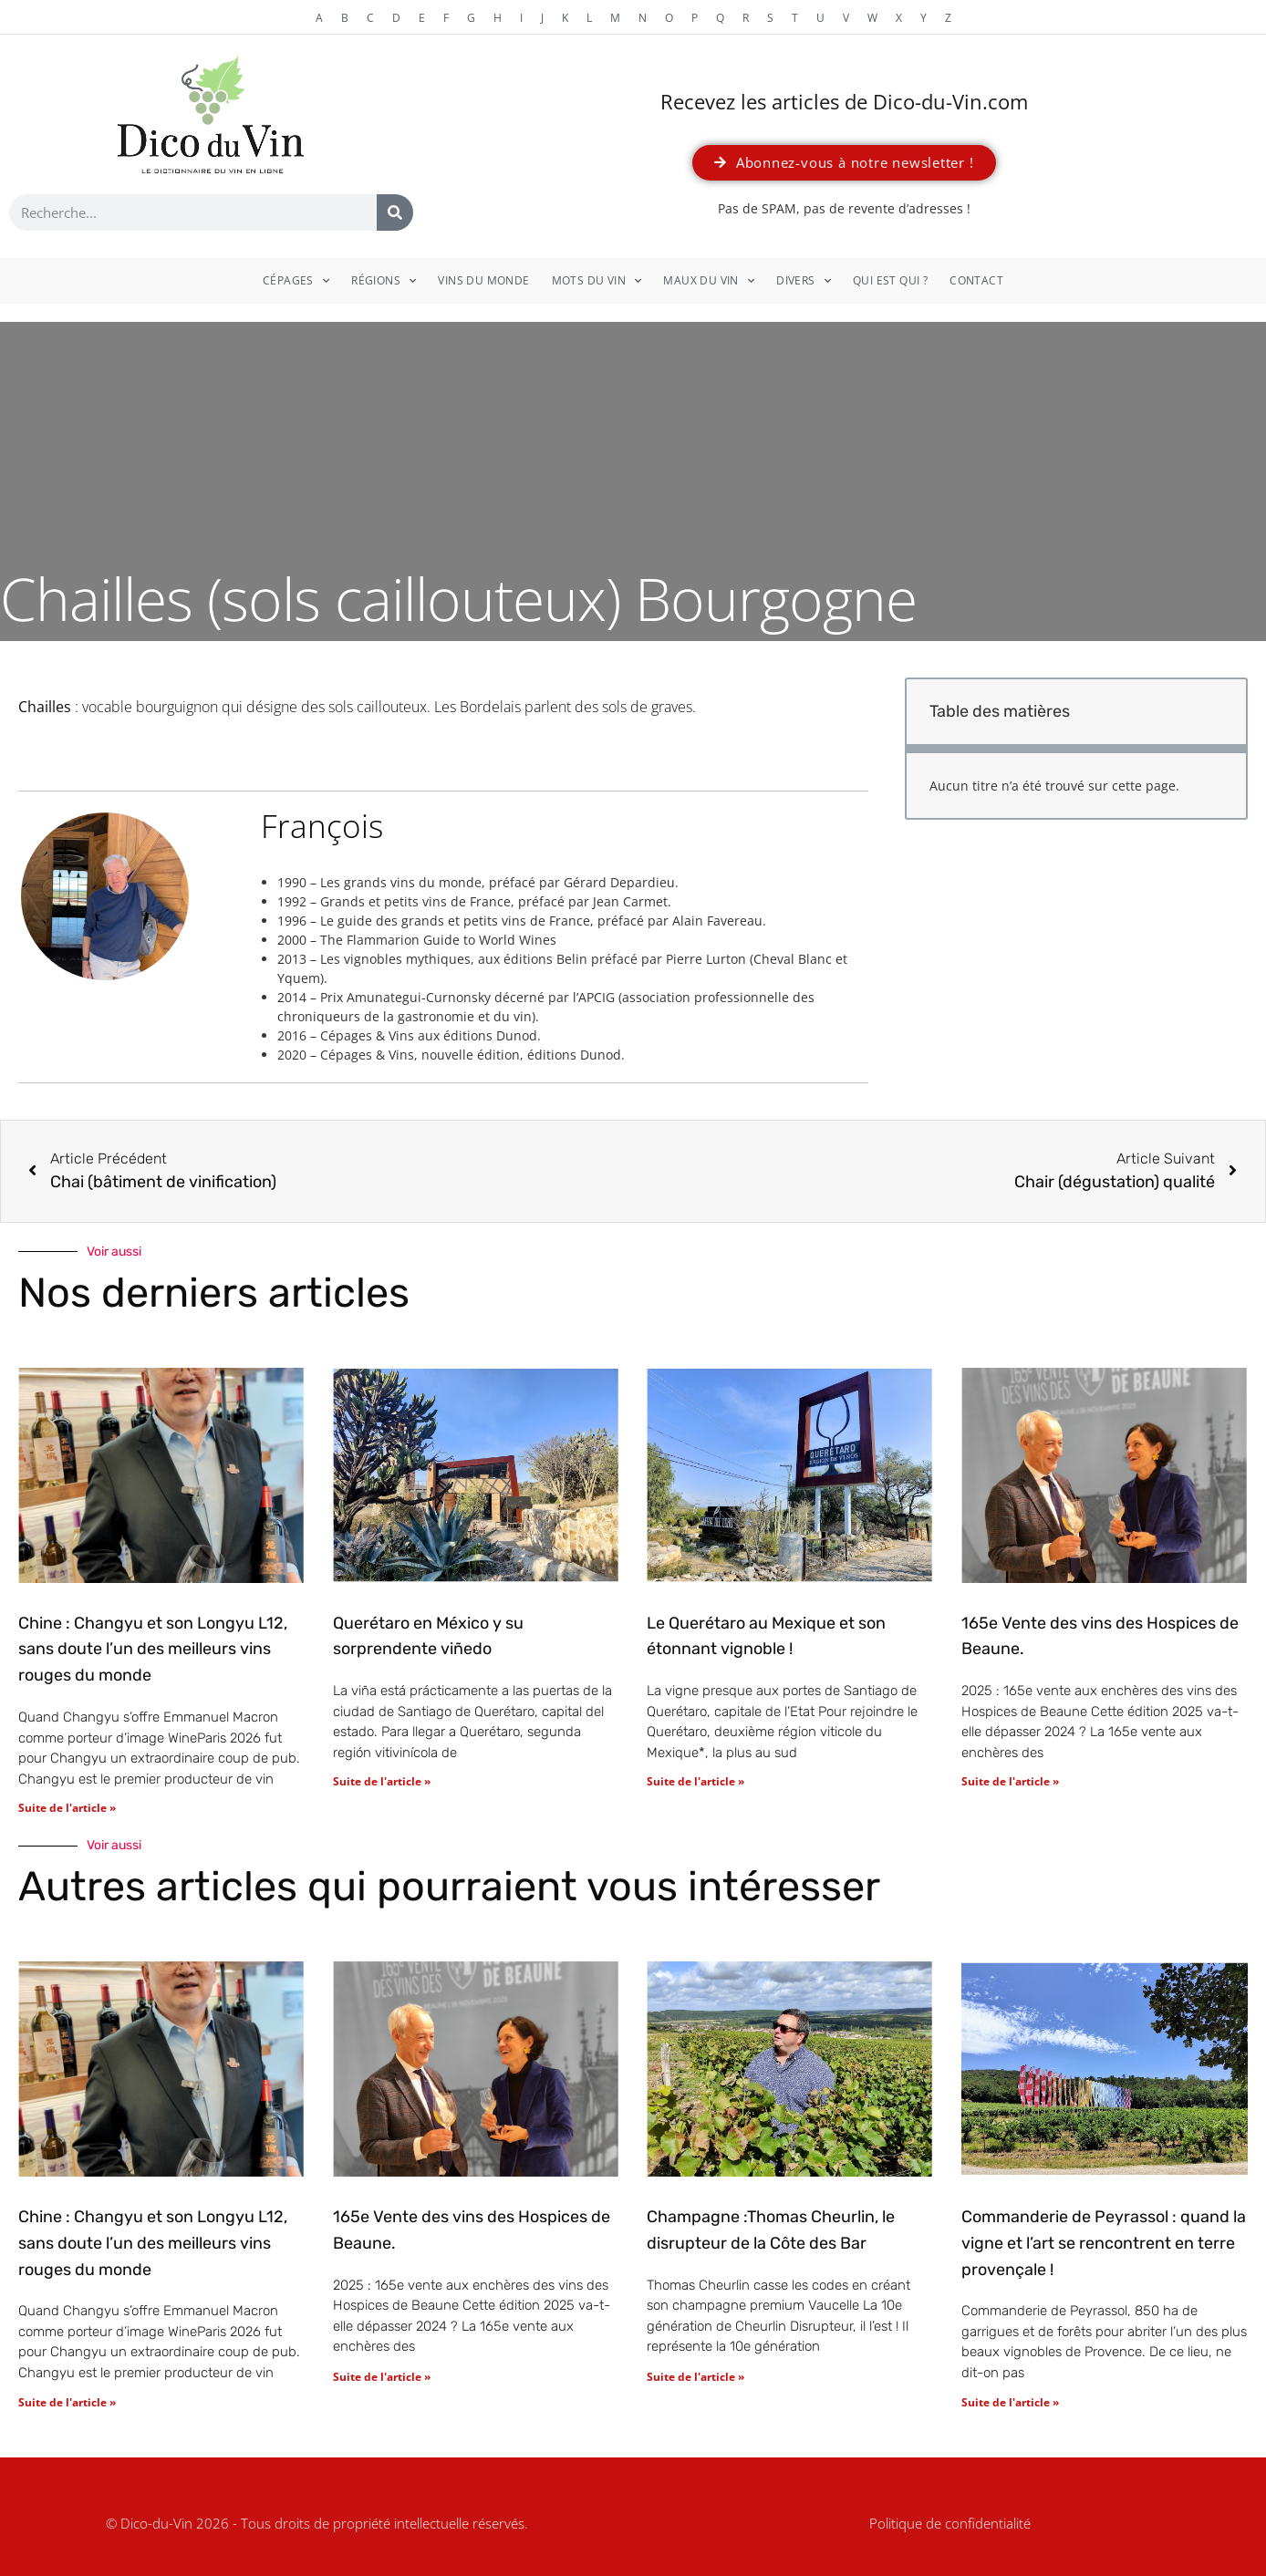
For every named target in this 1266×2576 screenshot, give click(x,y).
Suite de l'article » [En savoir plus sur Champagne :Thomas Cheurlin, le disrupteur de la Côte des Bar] (695, 2377)
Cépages (296, 281)
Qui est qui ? (890, 280)
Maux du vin (708, 281)
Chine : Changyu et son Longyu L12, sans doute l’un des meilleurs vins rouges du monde (152, 1649)
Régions (383, 281)
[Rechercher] (395, 212)
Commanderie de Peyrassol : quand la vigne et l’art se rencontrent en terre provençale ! (1103, 2243)
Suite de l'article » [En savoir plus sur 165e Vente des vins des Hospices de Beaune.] (1010, 1781)
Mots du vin (597, 281)
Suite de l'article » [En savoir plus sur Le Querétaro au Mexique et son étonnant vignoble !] (695, 1781)
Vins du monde (483, 280)
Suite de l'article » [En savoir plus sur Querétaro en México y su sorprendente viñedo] (382, 1781)
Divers (803, 281)
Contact (976, 280)
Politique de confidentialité (950, 2523)
